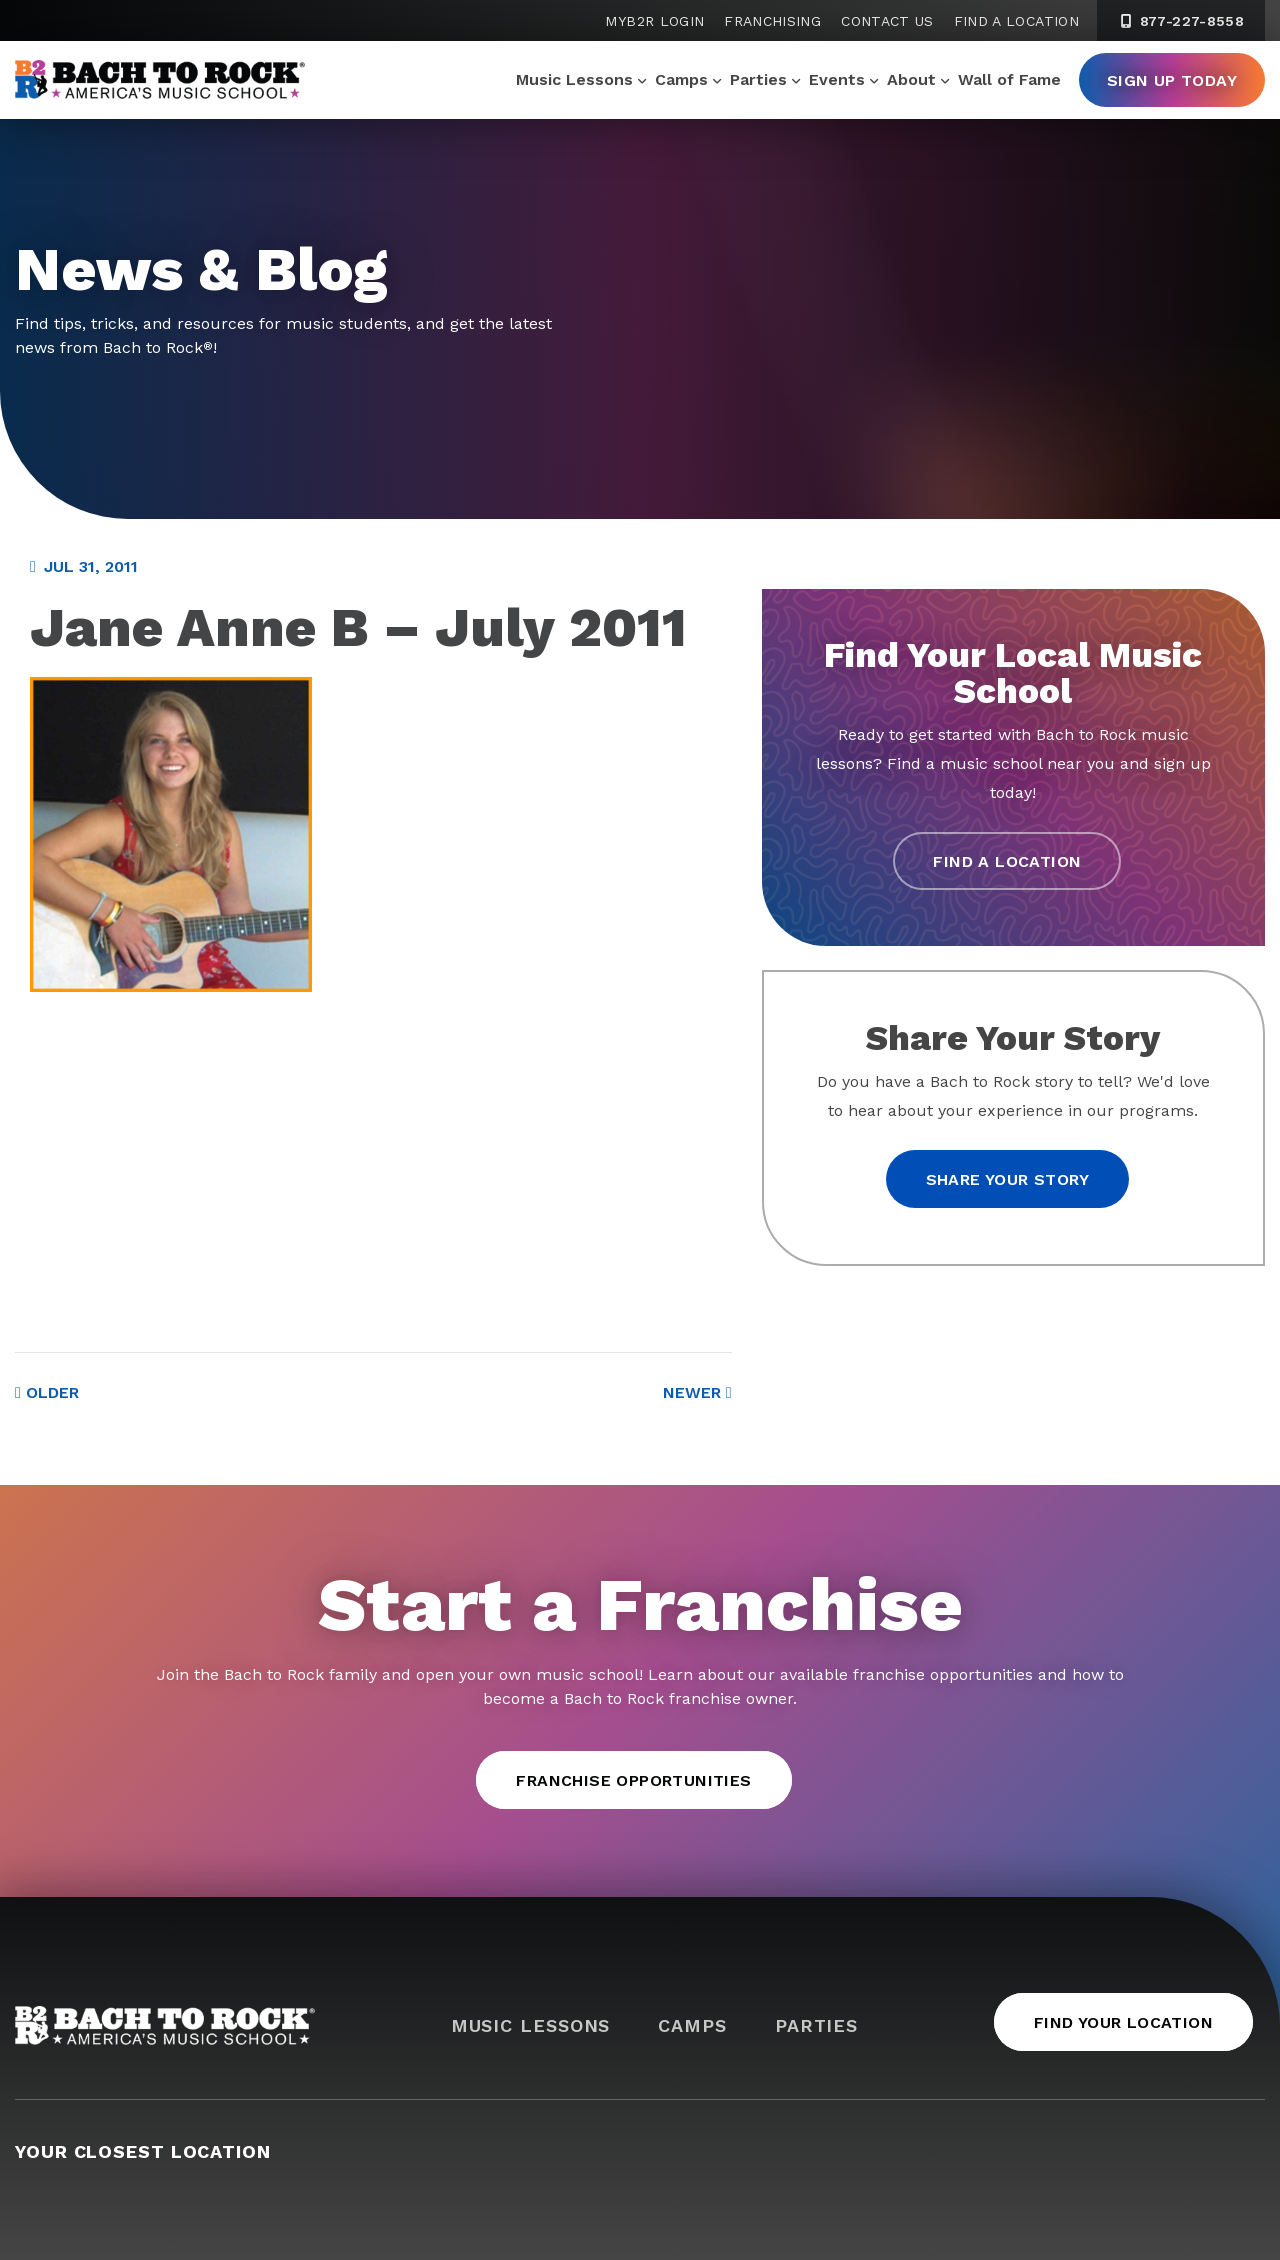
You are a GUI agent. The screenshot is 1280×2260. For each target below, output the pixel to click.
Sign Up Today (1172, 80)
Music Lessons (574, 79)
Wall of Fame (1009, 79)
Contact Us (887, 21)
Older (47, 1392)
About (911, 79)
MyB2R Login (654, 21)
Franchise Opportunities (633, 1780)
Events (837, 79)
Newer (697, 1392)
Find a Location (1016, 21)
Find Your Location (1123, 2022)
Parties (758, 79)
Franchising (772, 21)
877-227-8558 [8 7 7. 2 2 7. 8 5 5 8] (1181, 21)
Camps (681, 79)
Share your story (1007, 1179)
